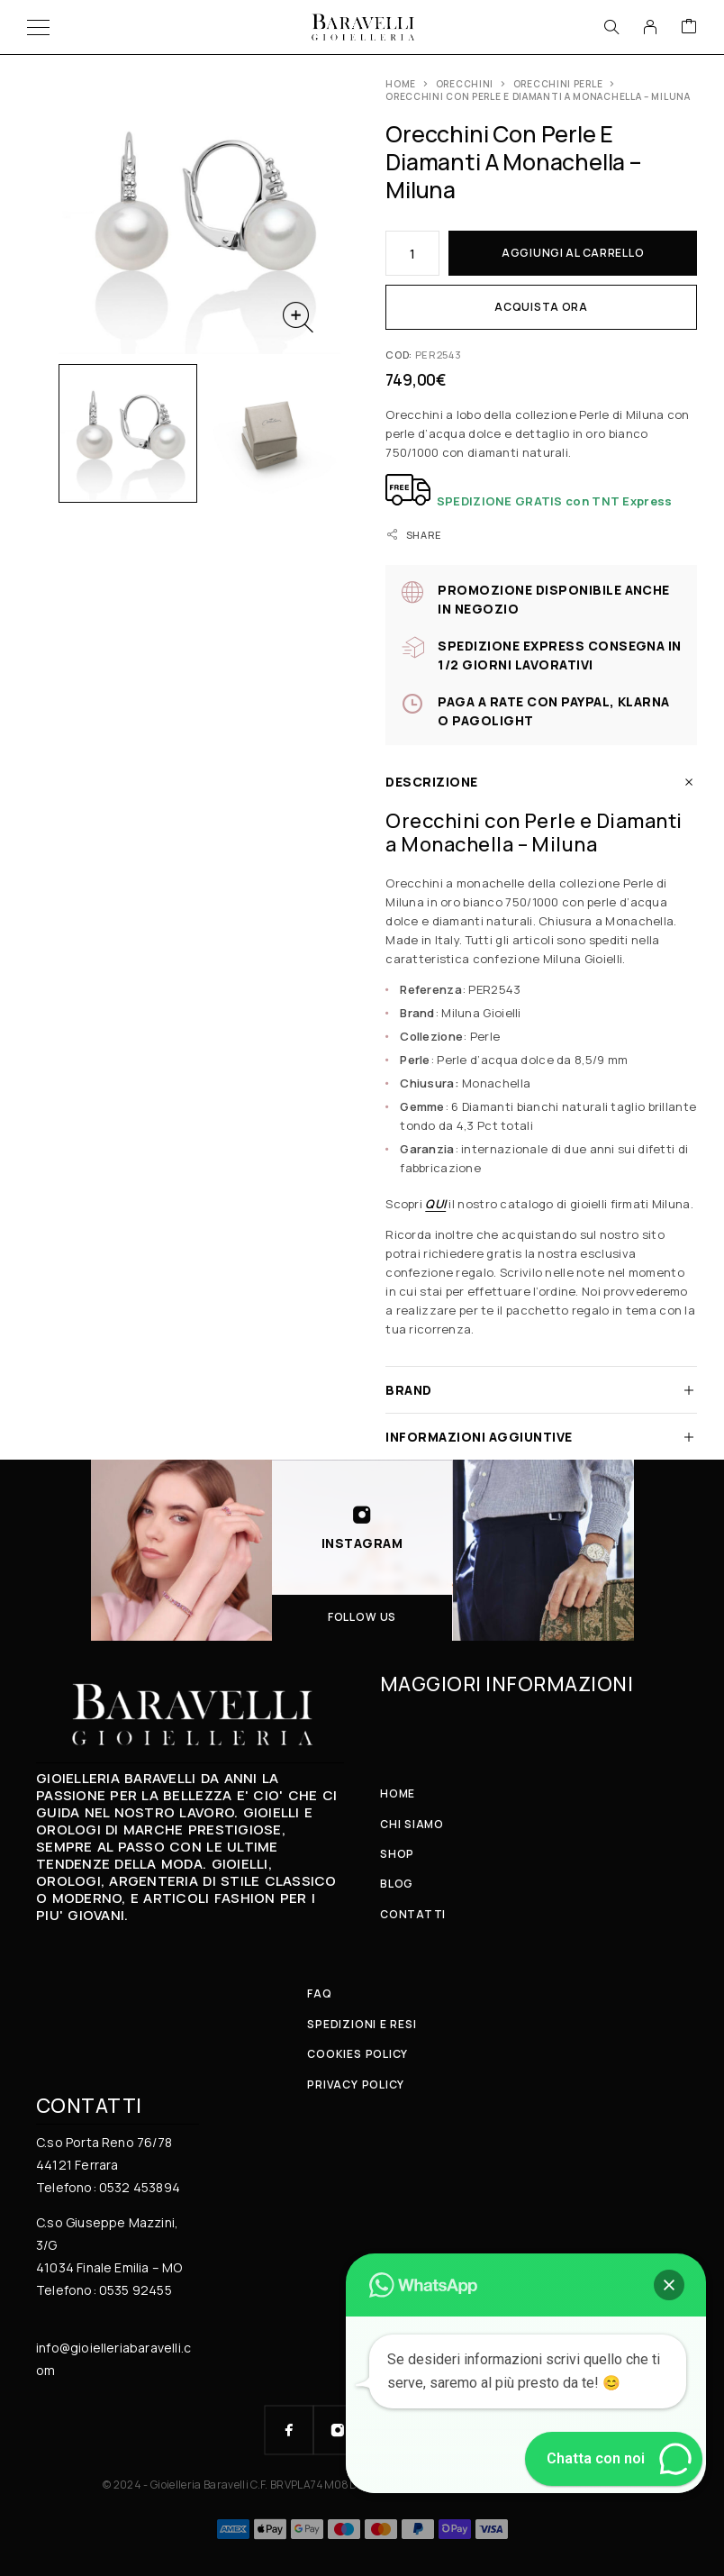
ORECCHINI (464, 83)
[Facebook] (289, 2430)
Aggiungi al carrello (573, 252)
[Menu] (38, 27)
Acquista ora (541, 306)
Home (400, 83)
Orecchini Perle (558, 83)
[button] (669, 2285)
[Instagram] (337, 2430)
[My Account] (650, 27)
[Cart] (689, 27)
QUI (435, 1204)
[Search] (611, 27)
